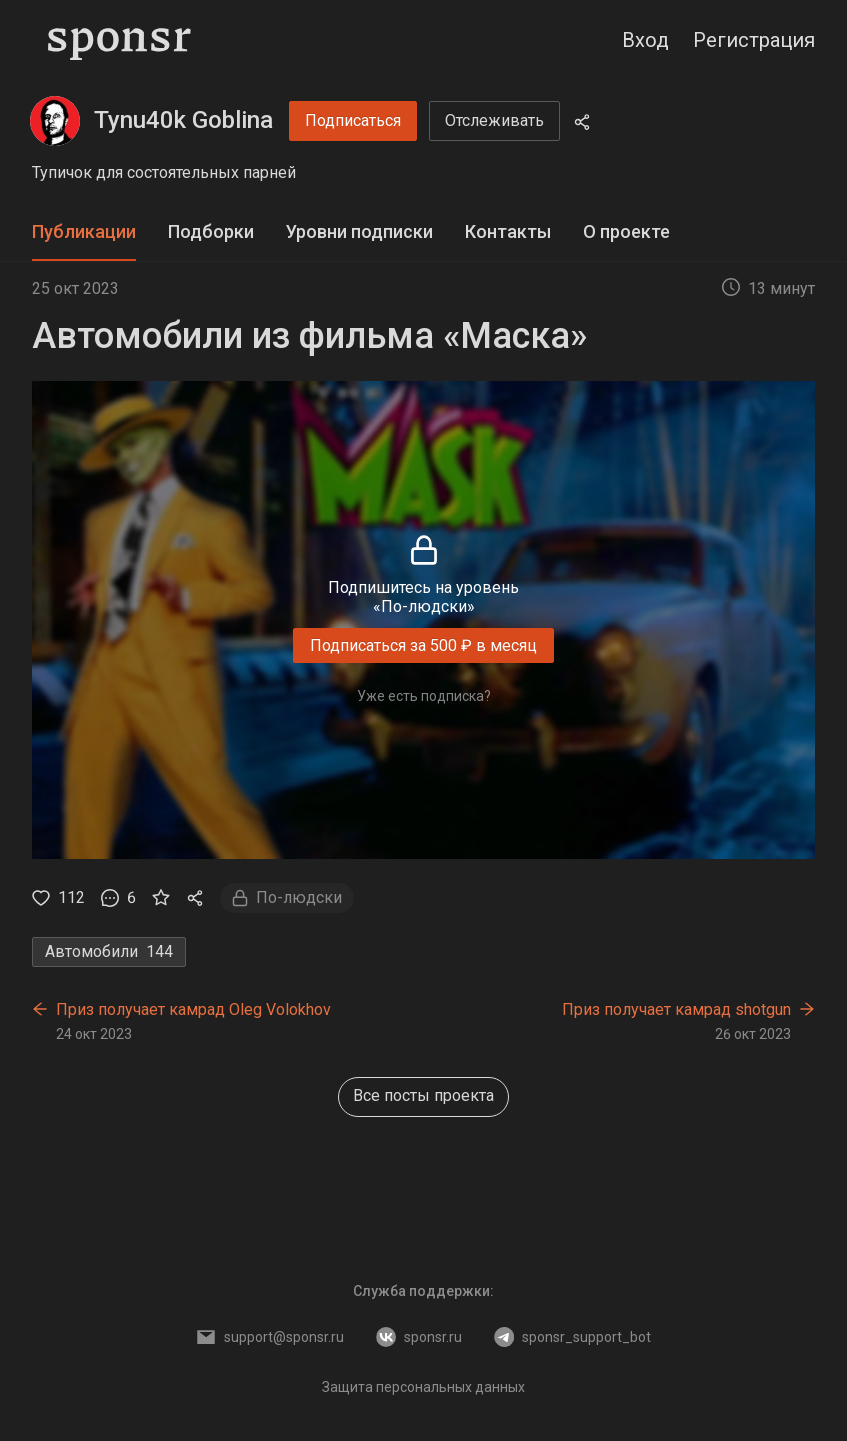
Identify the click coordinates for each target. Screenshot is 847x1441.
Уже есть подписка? (424, 696)
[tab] (84, 232)
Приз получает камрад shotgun (676, 1009)
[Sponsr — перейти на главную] (119, 40)
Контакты (508, 231)
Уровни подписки (359, 231)
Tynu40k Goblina (183, 120)
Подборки (211, 231)
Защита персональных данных (423, 1387)
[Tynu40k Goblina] (55, 121)
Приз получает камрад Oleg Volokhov (193, 1009)
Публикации (84, 231)
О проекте (626, 231)
